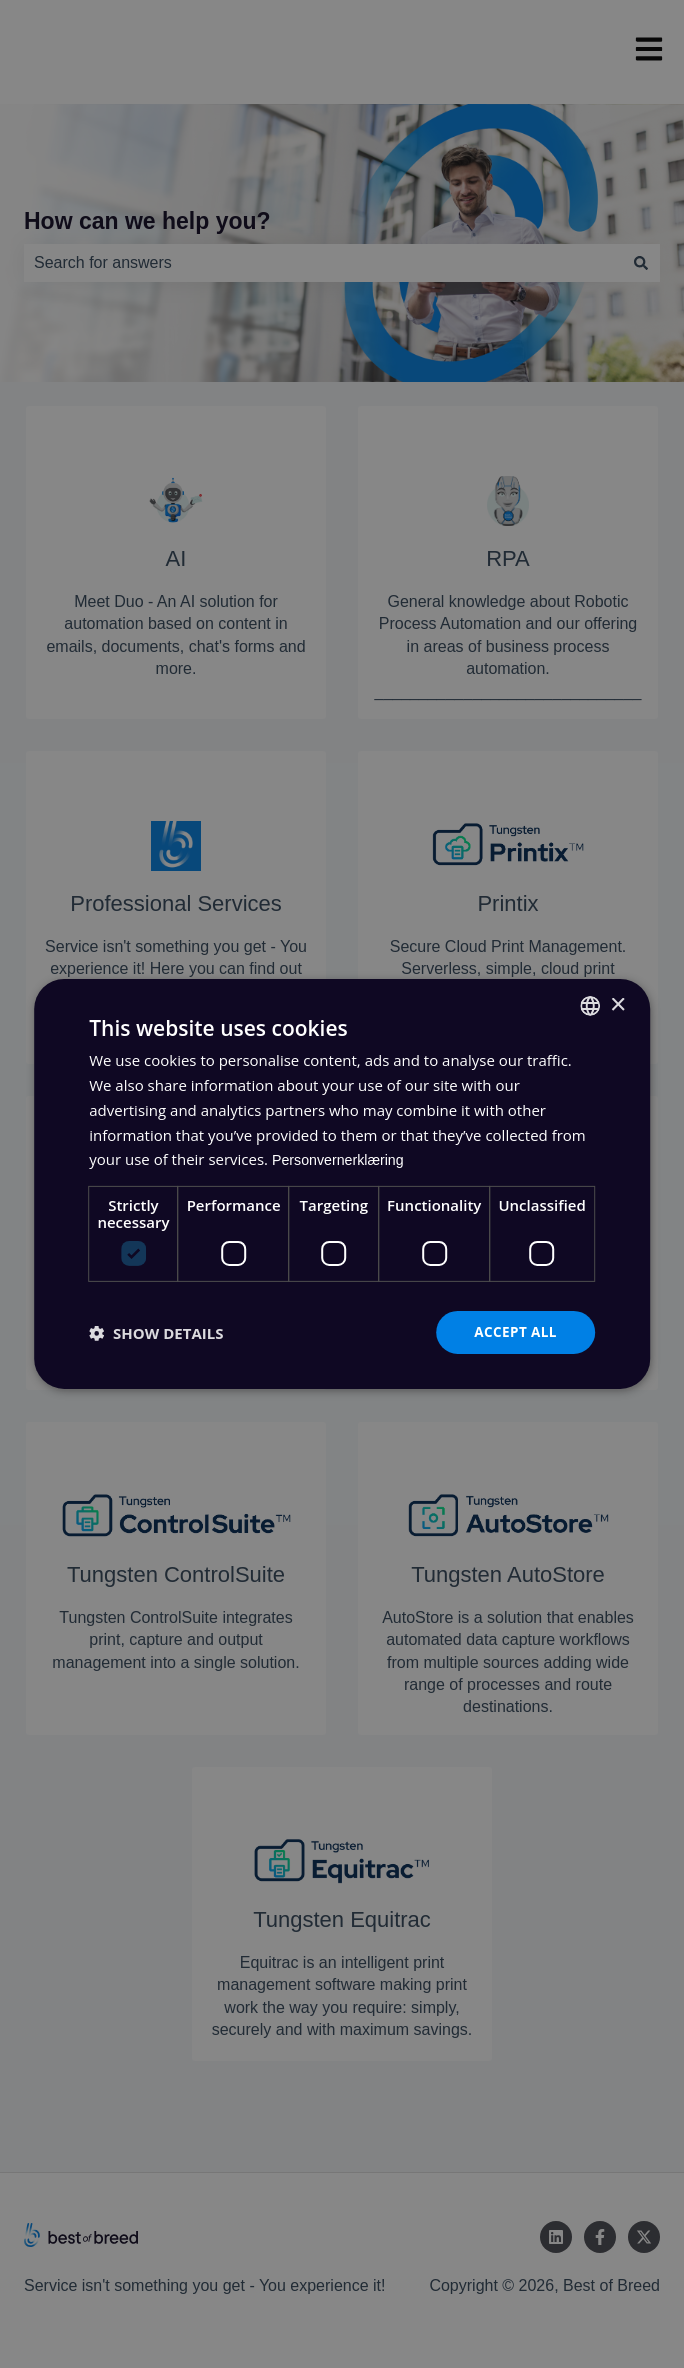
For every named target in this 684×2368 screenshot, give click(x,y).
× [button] (617, 1004)
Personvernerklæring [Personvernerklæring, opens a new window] (341, 1158)
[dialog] (342, 1184)
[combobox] (590, 1005)
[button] (156, 1333)
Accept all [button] (513, 1331)
